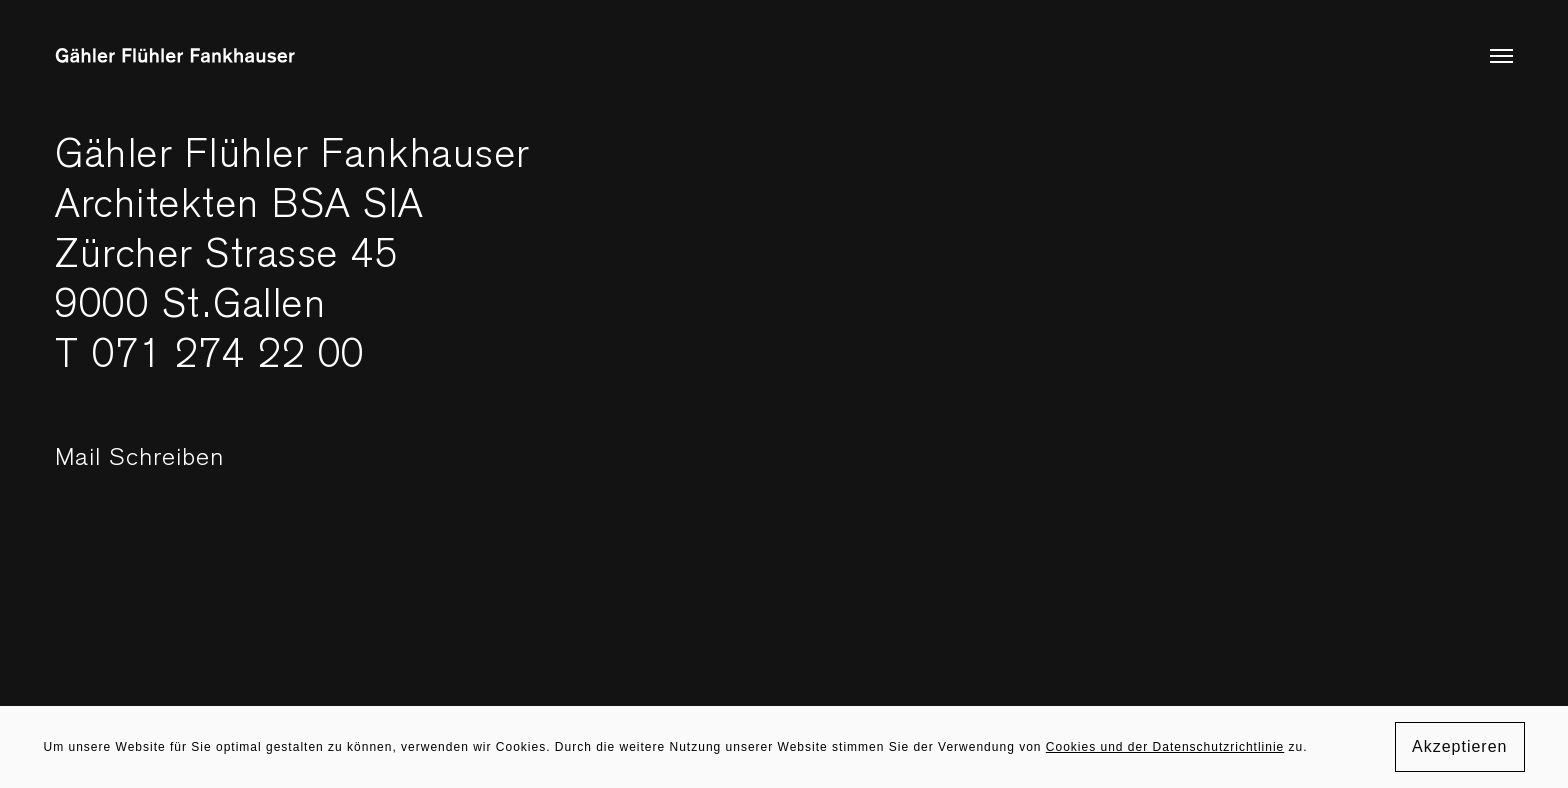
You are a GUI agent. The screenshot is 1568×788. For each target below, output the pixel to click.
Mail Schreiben (186, 468)
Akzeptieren (1460, 746)
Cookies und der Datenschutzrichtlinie (1165, 747)
